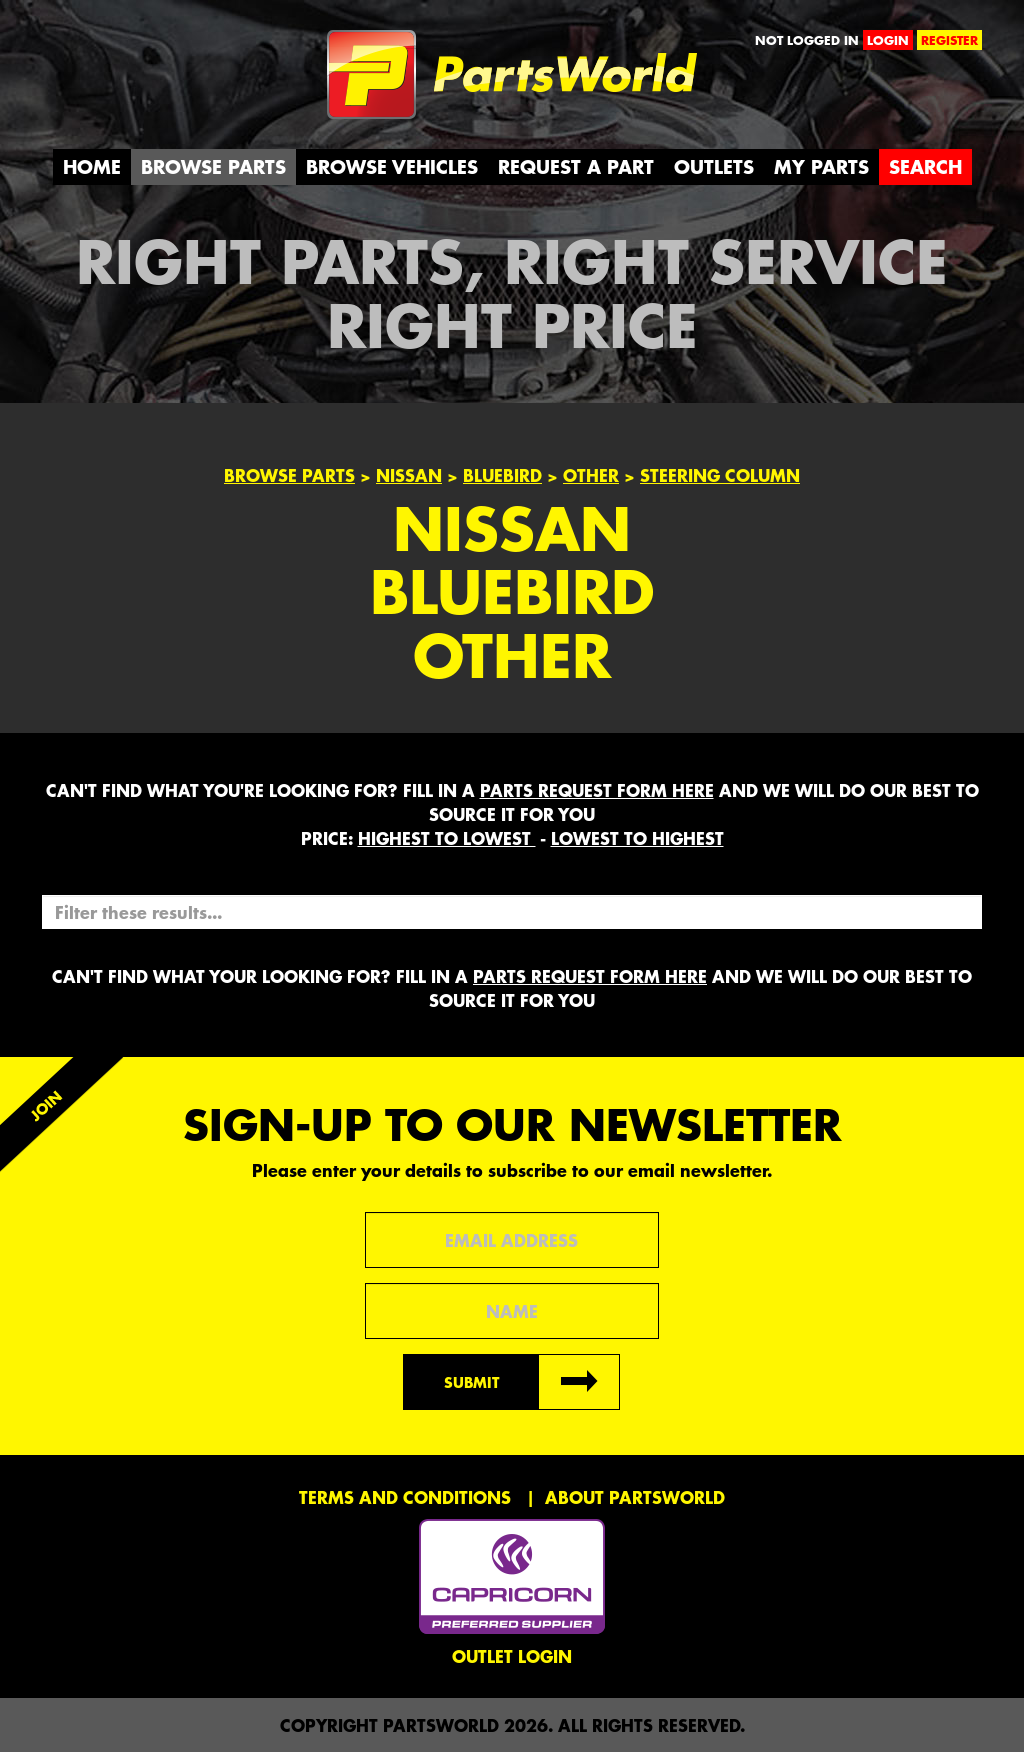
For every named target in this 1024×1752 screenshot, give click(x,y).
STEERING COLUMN (720, 475)
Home (92, 166)
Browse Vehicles (392, 166)
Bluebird (502, 475)
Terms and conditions (405, 1497)
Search (925, 166)
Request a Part (576, 166)
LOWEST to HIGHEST (637, 838)
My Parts (821, 166)
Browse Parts (213, 166)
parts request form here (597, 790)
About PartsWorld (635, 1497)
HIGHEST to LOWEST (447, 838)
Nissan (409, 475)
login (888, 40)
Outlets (714, 166)
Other (591, 475)
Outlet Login (512, 1656)
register (949, 40)
